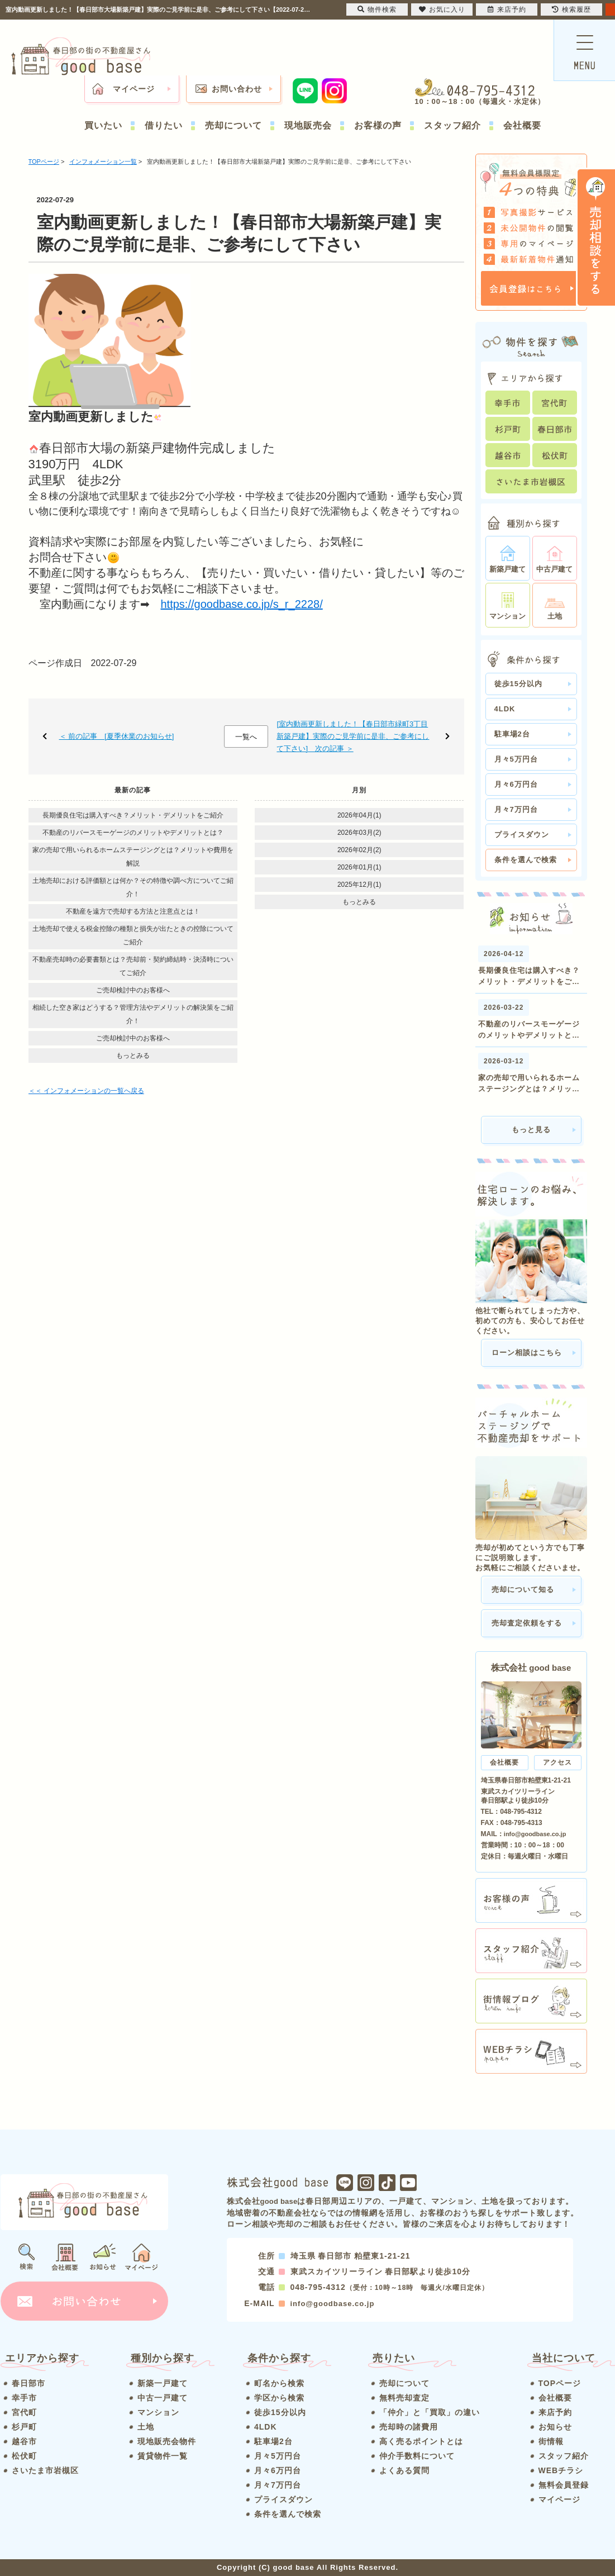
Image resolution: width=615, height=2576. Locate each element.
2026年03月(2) (359, 833)
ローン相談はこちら (527, 1352)
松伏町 (24, 2455)
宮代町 (24, 2412)
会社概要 (522, 125)
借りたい (164, 125)
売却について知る (523, 1589)
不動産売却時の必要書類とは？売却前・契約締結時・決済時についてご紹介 (132, 966)
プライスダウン (521, 834)
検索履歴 (571, 9)
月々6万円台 (516, 784)
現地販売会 (308, 125)
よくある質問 (404, 2470)
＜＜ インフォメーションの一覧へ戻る (86, 1091)
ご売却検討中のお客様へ (133, 990)
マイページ (134, 88)
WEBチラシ (561, 2470)
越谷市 (24, 2441)
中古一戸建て (162, 2397)
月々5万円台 (516, 759)
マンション (158, 2412)
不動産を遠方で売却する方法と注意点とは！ (133, 911)
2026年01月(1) (359, 867)
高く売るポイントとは (421, 2441)
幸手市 (24, 2397)
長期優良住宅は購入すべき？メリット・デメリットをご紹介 (132, 815)
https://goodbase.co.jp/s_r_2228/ (242, 604)
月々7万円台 (516, 809)
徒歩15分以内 (518, 683)
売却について (233, 125)
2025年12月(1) (359, 884)
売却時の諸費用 (408, 2426)
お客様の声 (378, 125)
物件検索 (377, 9)
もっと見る (531, 1129)
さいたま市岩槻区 (45, 2470)
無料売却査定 (404, 2397)
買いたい (103, 125)
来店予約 (555, 2412)
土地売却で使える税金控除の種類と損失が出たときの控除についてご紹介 (132, 935)
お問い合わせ (237, 88)
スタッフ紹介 (452, 125)
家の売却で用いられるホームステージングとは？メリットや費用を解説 (132, 856)
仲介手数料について (417, 2455)
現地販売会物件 (166, 2441)
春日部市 (28, 2383)
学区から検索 (279, 2397)
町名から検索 (279, 2383)
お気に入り (442, 9)
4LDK (505, 709)
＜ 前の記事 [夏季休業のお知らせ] (116, 736)
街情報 (551, 2441)
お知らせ (555, 2426)
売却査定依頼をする (527, 1623)
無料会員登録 (563, 2484)
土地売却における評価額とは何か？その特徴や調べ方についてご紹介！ (132, 887)
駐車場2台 (512, 734)
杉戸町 (24, 2426)
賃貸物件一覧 (162, 2455)
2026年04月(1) (359, 815)
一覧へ (246, 737)
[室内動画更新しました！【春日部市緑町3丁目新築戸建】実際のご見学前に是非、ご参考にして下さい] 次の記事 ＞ (352, 736)
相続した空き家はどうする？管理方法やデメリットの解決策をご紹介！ (132, 1014)
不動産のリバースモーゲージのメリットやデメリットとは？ (132, 833)
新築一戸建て (162, 2383)
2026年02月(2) (359, 850)
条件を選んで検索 (525, 860)
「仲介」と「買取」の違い (429, 2412)
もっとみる (133, 1055)
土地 (145, 2426)
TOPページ (559, 2383)
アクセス (557, 1762)
